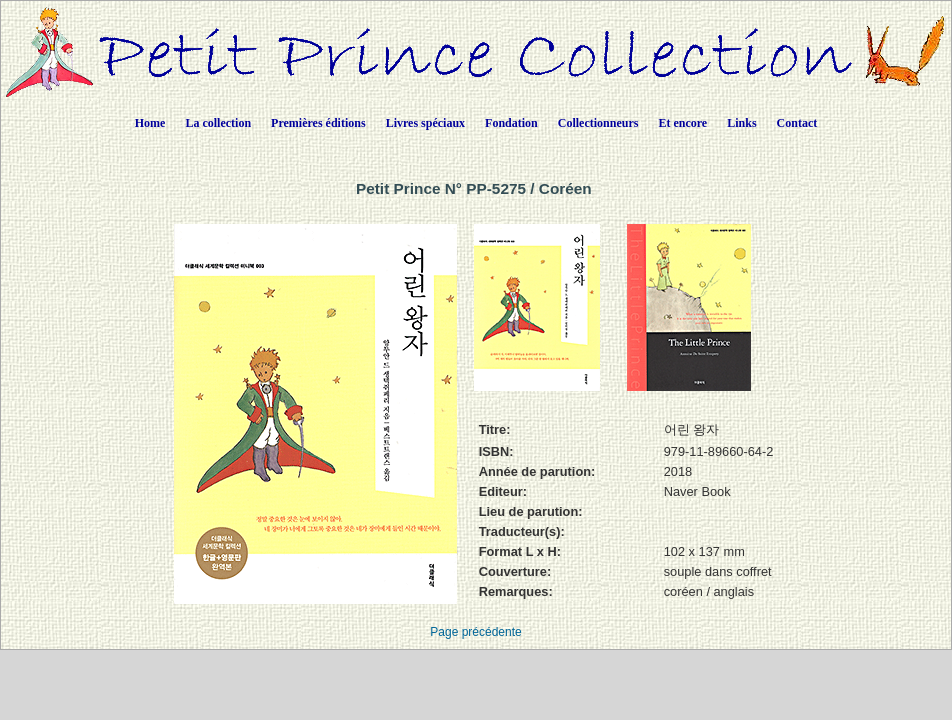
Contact (797, 123)
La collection (218, 123)
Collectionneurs (598, 123)
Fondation (511, 123)
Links (741, 123)
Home (150, 123)
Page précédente (475, 632)
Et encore (682, 123)
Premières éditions (318, 123)
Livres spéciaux (425, 123)
